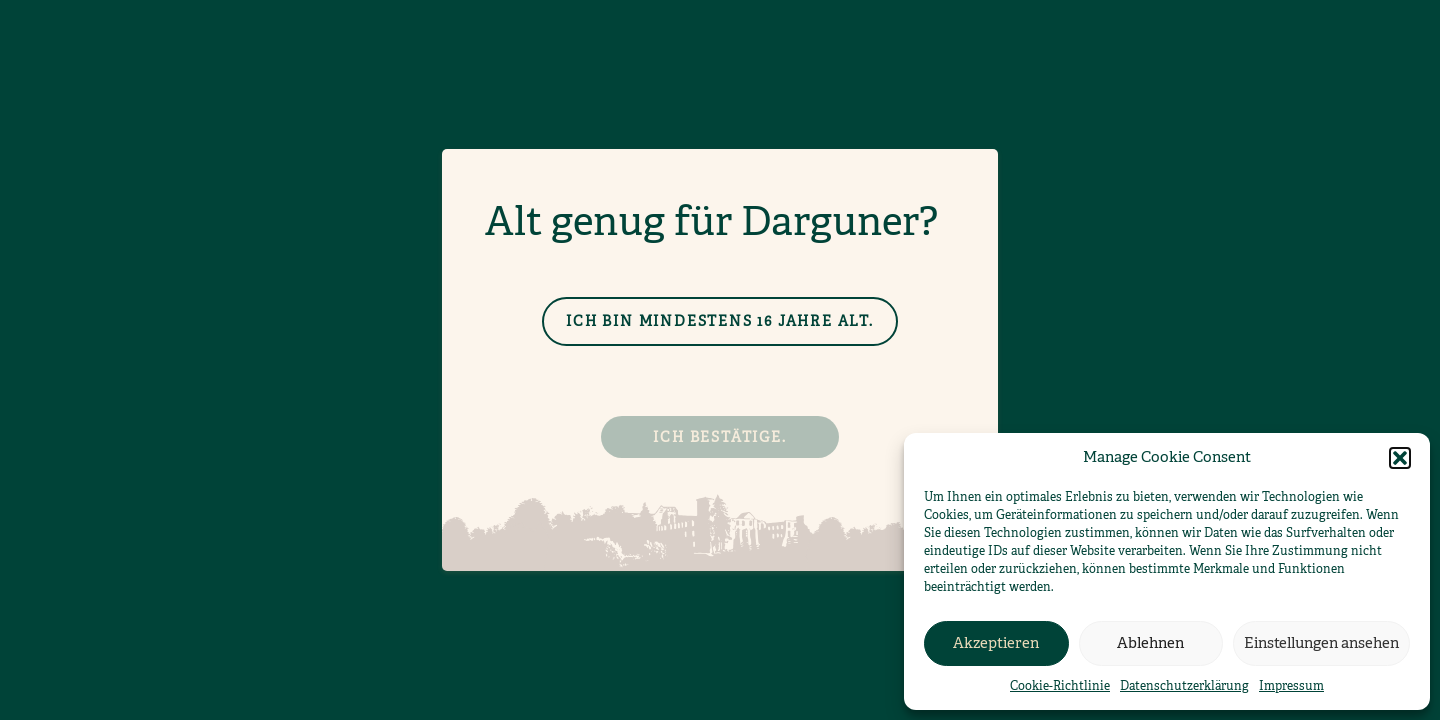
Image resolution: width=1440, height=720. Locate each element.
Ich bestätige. (719, 437)
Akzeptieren (996, 642)
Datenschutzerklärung (1184, 686)
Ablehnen (1150, 642)
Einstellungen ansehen (1321, 642)
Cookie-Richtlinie (1060, 686)
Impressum (1291, 686)
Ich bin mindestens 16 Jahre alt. (720, 321)
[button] (1400, 458)
